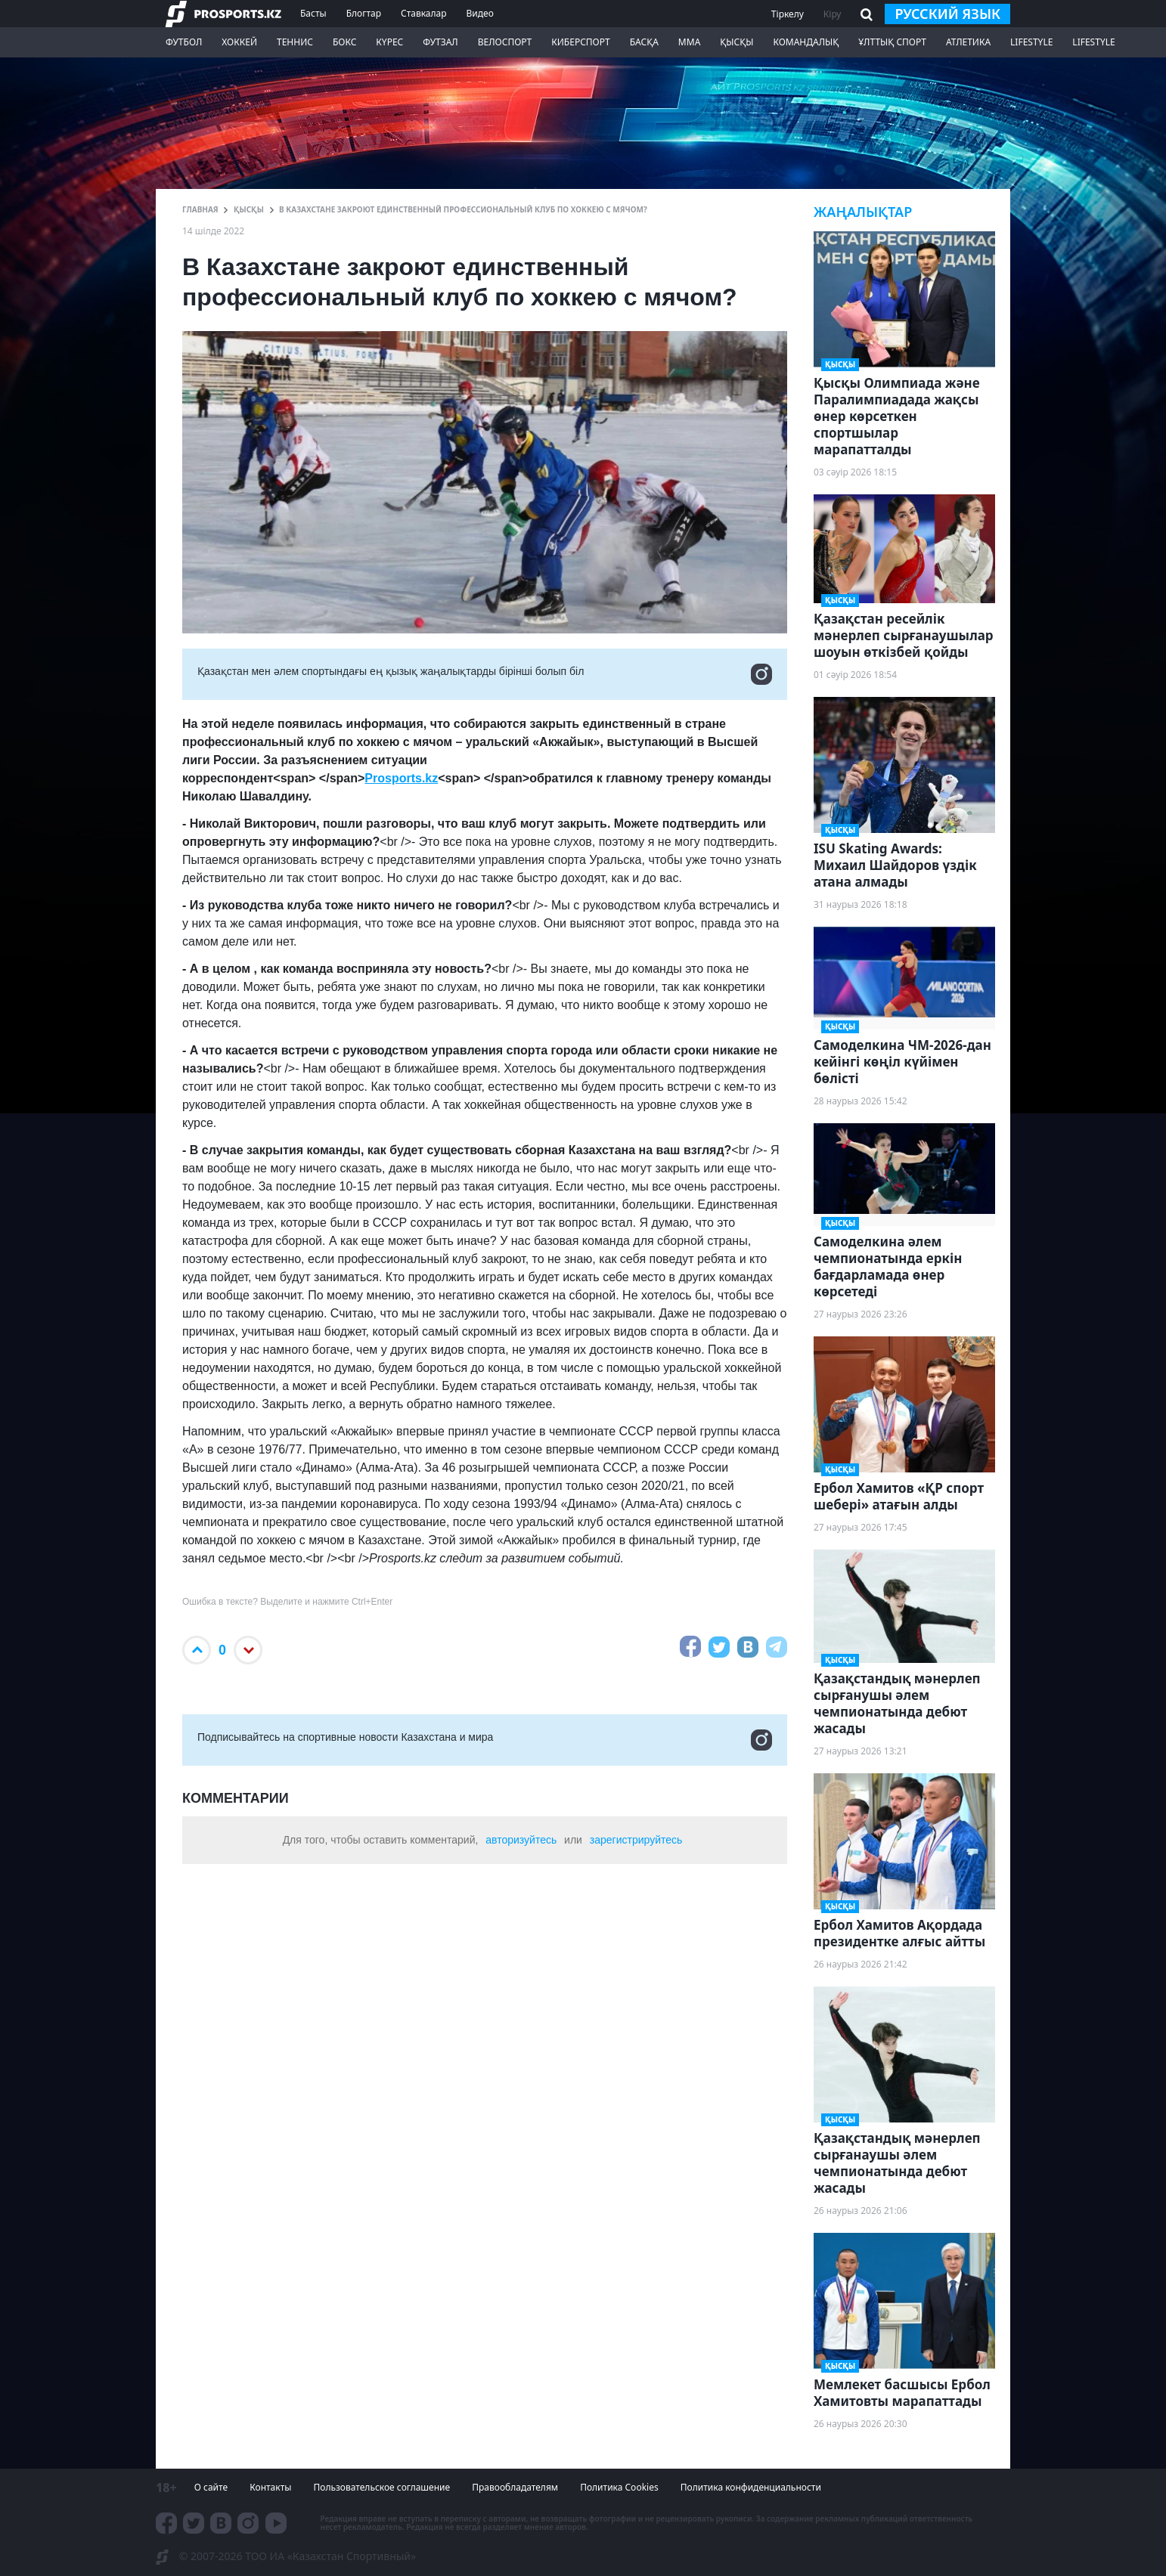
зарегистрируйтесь (636, 1840)
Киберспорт (580, 42)
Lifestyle (1031, 42)
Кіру (832, 14)
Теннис (295, 42)
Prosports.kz (401, 778)
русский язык (947, 14)
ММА (689, 42)
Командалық (806, 42)
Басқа (644, 42)
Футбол (184, 42)
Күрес (389, 42)
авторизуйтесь (521, 1840)
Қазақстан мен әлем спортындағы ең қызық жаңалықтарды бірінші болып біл (484, 674)
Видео (480, 13)
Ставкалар (424, 13)
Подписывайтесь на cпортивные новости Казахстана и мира (484, 1740)
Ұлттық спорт (892, 42)
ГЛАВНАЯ (200, 209)
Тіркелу (787, 14)
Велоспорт (505, 42)
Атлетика (968, 42)
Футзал (440, 42)
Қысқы (736, 42)
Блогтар (363, 13)
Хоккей (239, 42)
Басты (313, 13)
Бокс (344, 42)
